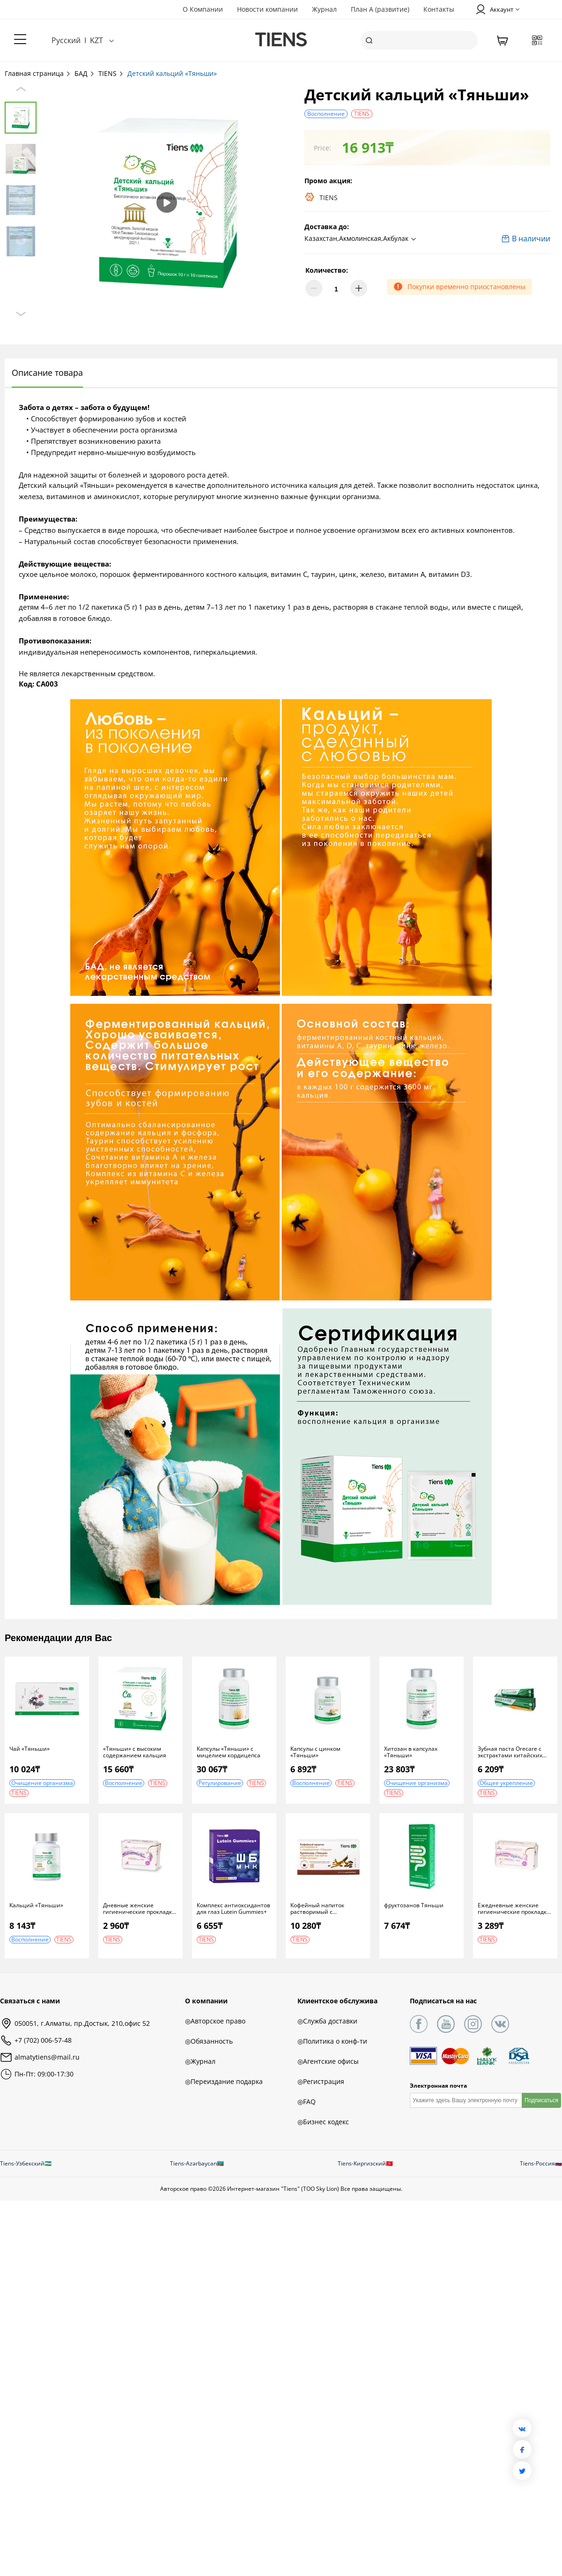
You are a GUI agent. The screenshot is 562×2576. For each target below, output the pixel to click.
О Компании (203, 9)
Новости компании (267, 9)
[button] (361, 239)
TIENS (111, 73)
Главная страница (38, 73)
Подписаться (541, 2100)
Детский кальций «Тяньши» (172, 73)
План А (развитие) (380, 9)
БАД (84, 73)
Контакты (438, 9)
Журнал (324, 9)
